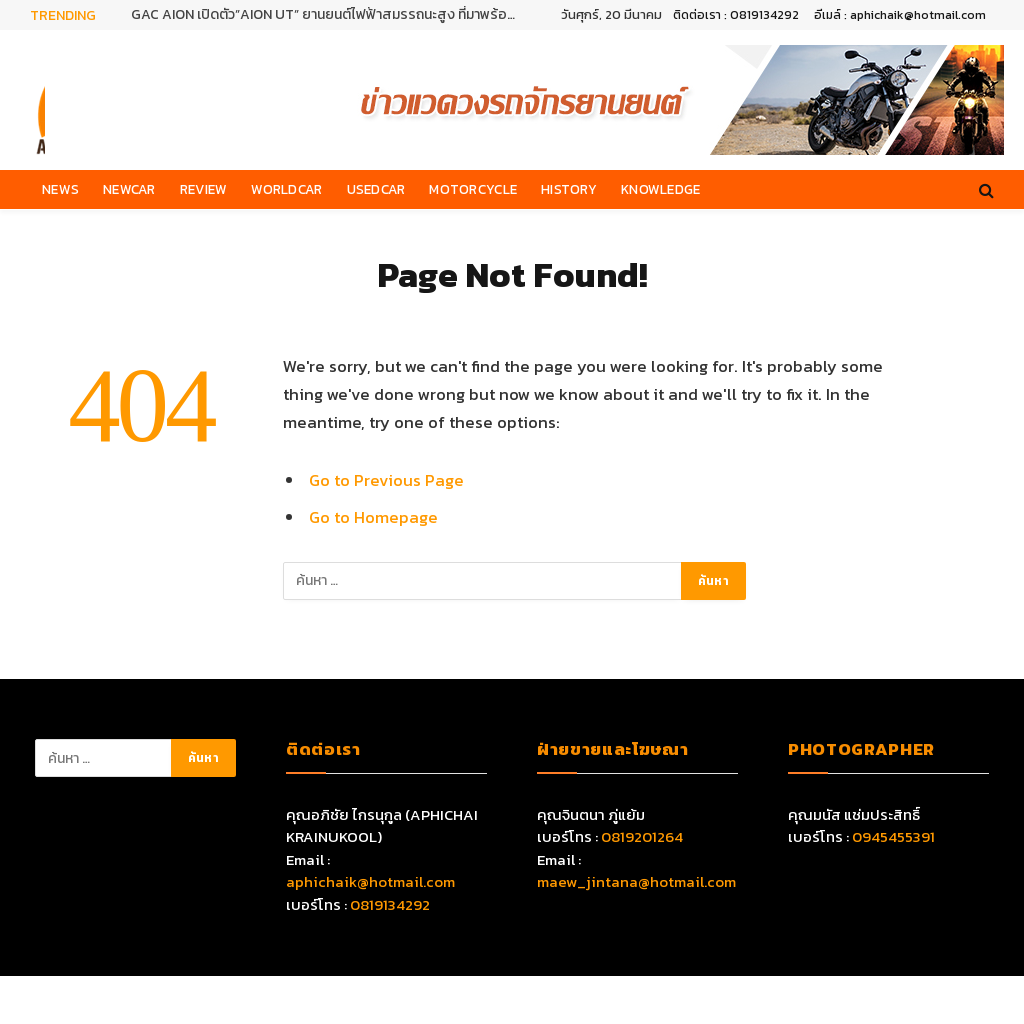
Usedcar (376, 189)
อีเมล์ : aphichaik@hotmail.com (900, 15)
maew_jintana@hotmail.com (636, 881)
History (569, 189)
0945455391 (893, 836)
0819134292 (390, 904)
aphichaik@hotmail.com (370, 881)
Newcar (129, 189)
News (60, 189)
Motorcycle (473, 189)
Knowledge (660, 189)
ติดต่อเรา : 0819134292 (736, 15)
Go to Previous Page (386, 480)
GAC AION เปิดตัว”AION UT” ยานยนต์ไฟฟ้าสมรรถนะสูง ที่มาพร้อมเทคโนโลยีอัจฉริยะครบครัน (331, 15)
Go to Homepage (373, 517)
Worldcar (286, 189)
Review (204, 189)
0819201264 (642, 836)
